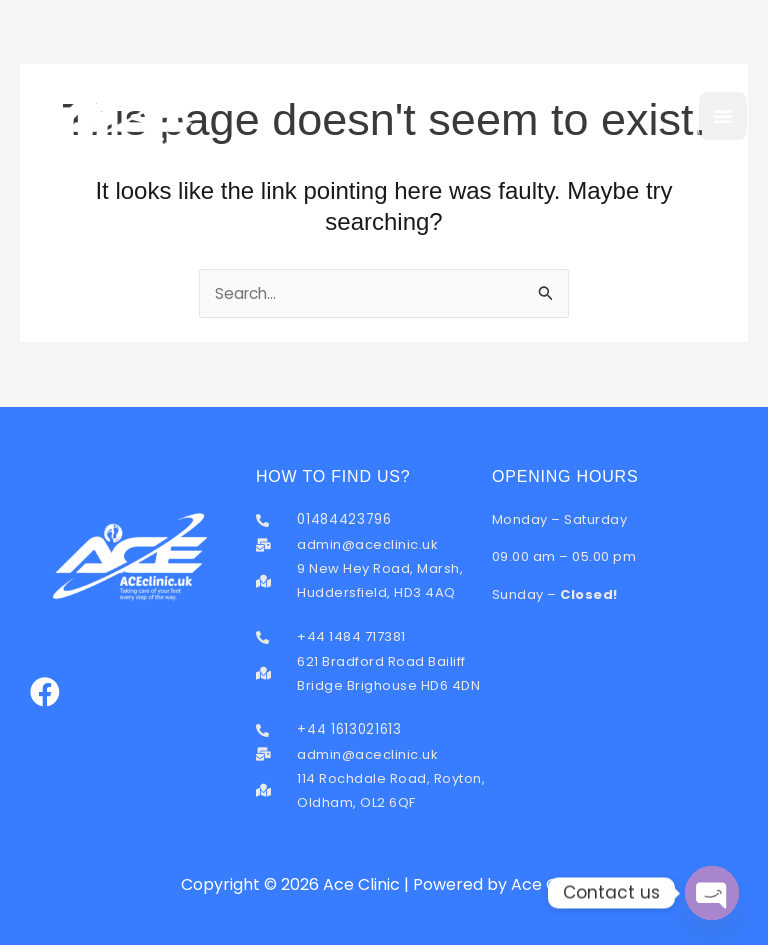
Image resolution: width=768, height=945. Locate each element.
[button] (723, 116)
